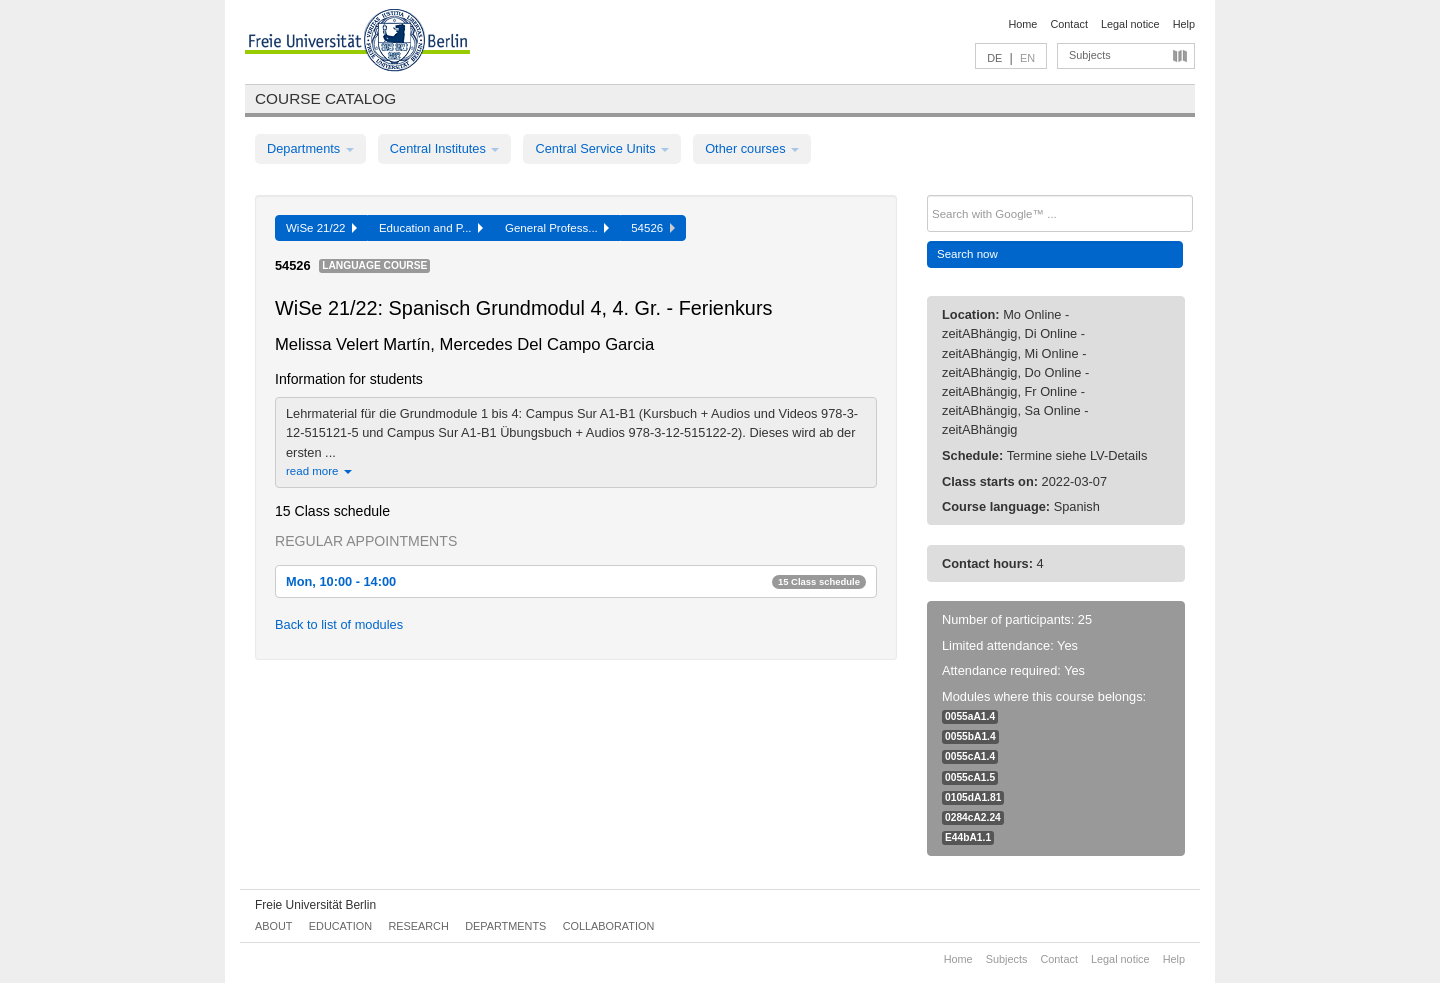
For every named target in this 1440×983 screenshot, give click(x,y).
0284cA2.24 (973, 817)
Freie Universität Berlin (315, 905)
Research (418, 926)
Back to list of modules (339, 624)
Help (1184, 24)
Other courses (752, 148)
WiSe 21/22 (321, 228)
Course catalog (325, 98)
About (273, 926)
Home (1022, 24)
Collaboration (609, 926)
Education (340, 926)
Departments (310, 148)
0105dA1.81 (973, 797)
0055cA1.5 (970, 777)
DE (994, 58)
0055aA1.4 (970, 716)
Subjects (1090, 55)
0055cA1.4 (970, 756)
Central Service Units (602, 148)
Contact (1068, 24)
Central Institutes (445, 148)
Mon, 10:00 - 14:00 (576, 581)
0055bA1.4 (970, 736)
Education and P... (431, 228)
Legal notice (1130, 24)
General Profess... (557, 228)
